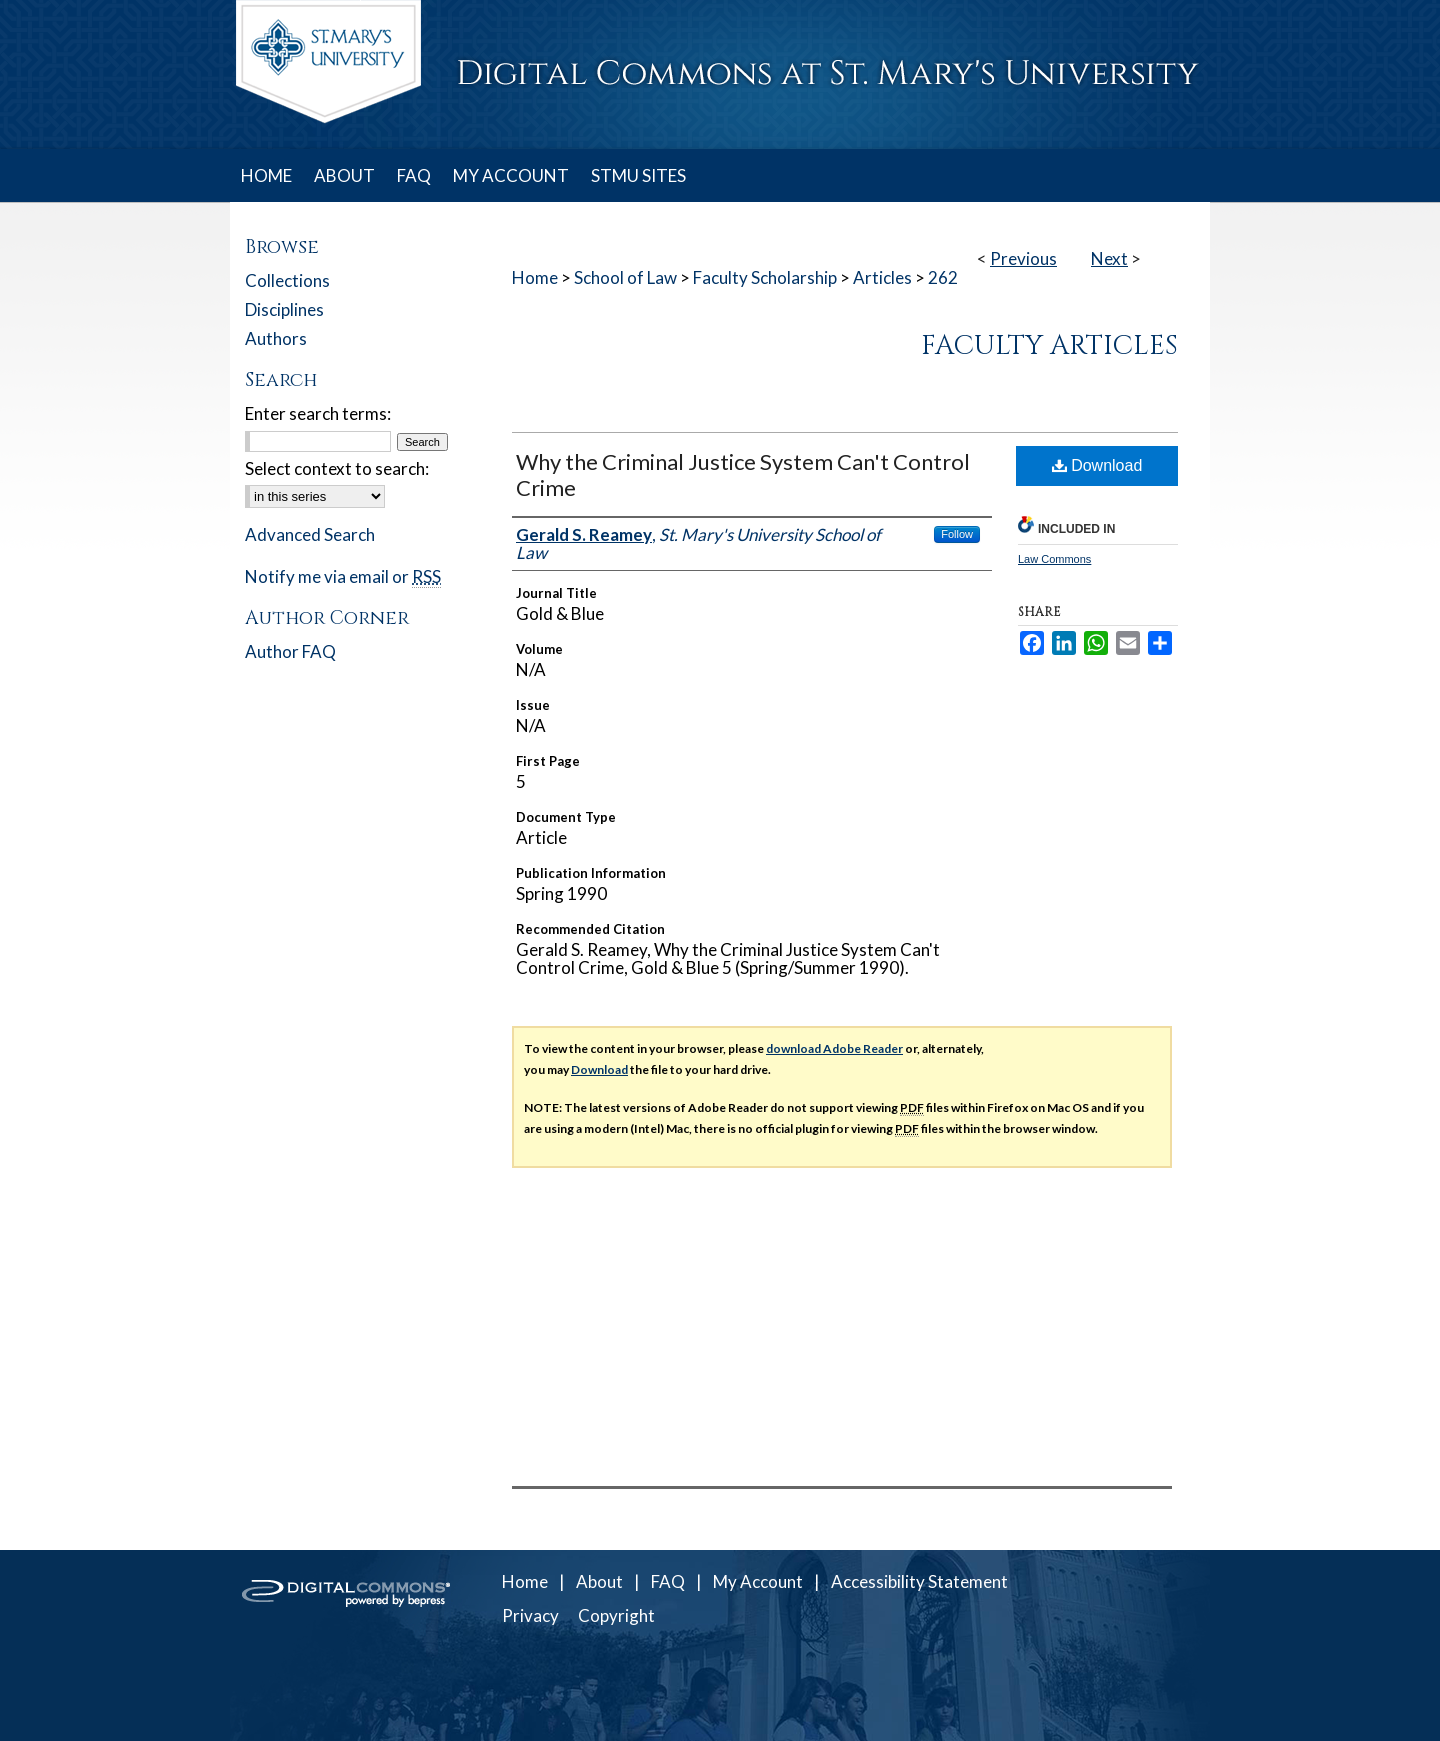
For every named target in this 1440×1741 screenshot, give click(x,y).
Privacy (530, 1615)
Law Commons (1054, 559)
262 (943, 277)
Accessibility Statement (919, 1581)
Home (535, 277)
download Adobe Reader (834, 1048)
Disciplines (284, 309)
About (599, 1581)
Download (1097, 465)
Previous (1023, 258)
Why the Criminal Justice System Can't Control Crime (743, 474)
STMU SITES (638, 175)
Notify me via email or (343, 576)
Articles (882, 277)
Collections (287, 280)
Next (1109, 258)
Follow (957, 534)
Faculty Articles (1049, 346)
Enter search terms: (318, 413)
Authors (276, 338)
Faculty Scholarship (765, 277)
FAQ (668, 1581)
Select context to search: (337, 468)
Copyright (616, 1615)
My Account (758, 1581)
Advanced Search (310, 534)
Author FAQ (290, 651)
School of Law (625, 277)
